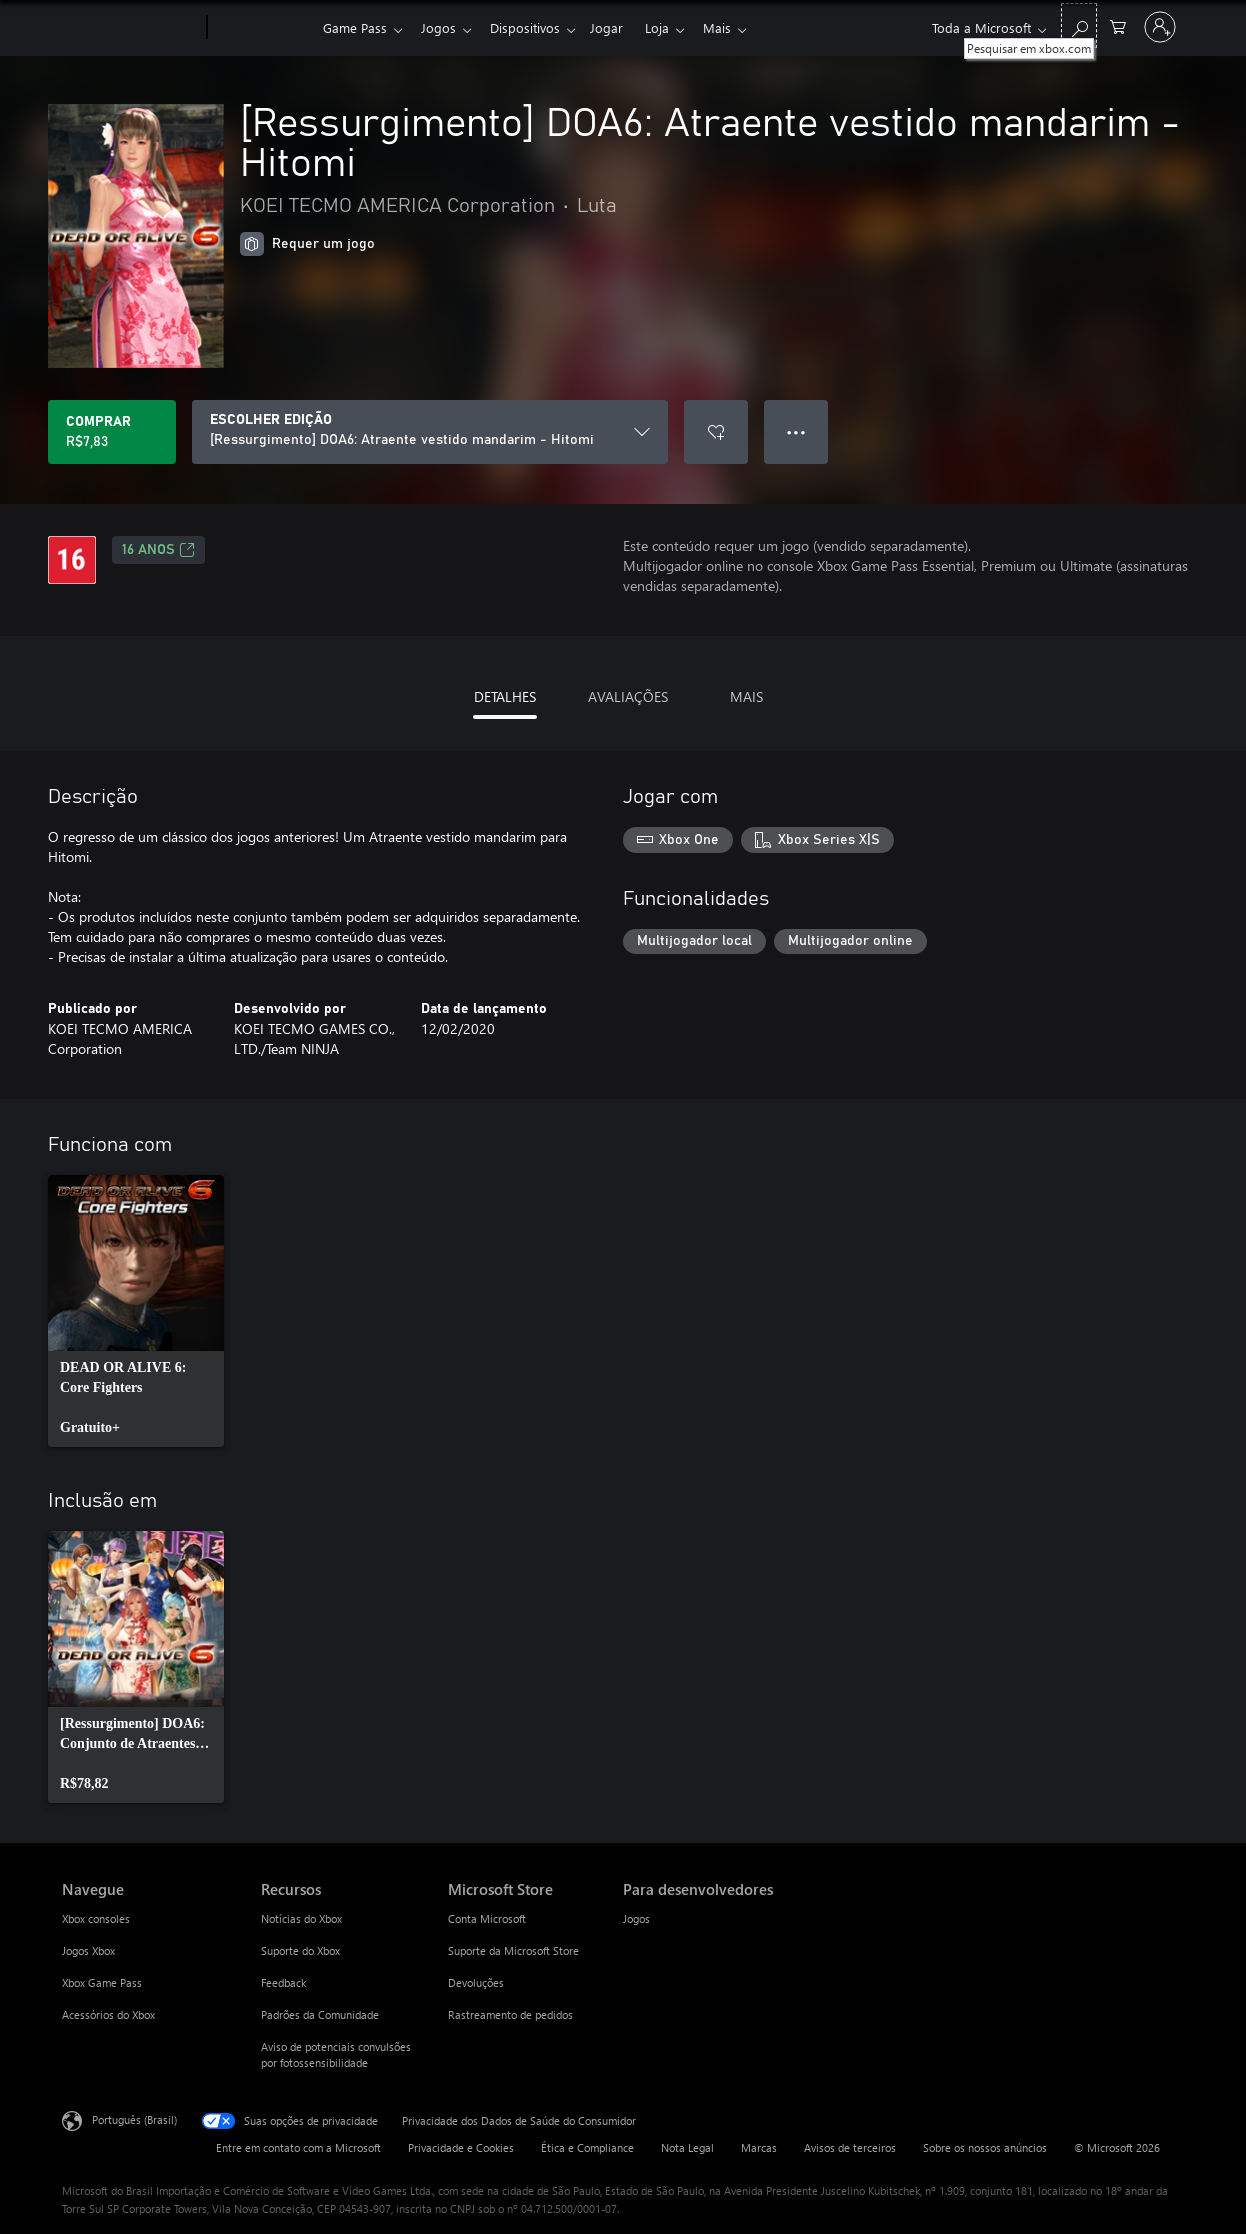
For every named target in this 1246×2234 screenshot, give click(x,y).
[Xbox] (262, 28)
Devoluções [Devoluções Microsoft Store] (476, 1982)
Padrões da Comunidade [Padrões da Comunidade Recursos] (320, 2014)
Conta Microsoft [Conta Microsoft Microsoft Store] (487, 1918)
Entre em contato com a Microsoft (298, 2147)
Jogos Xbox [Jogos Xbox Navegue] (88, 1950)
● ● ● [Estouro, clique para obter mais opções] (796, 431)
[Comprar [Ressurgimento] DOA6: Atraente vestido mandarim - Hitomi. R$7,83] (112, 432)
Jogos (442, 27)
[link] (136, 1311)
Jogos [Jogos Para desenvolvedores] (636, 1918)
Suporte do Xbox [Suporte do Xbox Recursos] (300, 1950)
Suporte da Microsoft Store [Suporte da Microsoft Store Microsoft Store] (513, 1950)
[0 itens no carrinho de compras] (1118, 25)
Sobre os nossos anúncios (985, 2147)
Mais (737, 27)
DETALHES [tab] (505, 696)
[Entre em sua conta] (1160, 27)
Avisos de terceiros (850, 2147)
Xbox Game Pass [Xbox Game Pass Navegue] (102, 1982)
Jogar (618, 27)
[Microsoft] (130, 28)
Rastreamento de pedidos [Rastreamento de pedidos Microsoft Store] (510, 2014)
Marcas (759, 2147)
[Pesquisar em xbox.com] (1079, 25)
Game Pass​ (355, 27)
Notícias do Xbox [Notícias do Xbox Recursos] (301, 1918)
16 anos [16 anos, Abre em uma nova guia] (158, 550)
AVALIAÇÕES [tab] (628, 696)
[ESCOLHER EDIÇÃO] (430, 432)
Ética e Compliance (587, 2147)
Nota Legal (687, 2147)
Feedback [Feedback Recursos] (283, 1982)
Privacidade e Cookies (461, 2147)
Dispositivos (533, 27)
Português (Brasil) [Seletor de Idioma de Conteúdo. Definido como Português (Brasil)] (134, 2119)
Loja (673, 27)
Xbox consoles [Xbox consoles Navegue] (96, 1918)
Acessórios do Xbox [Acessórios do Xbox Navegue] (108, 2014)
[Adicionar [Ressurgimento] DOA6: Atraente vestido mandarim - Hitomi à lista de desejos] (716, 432)
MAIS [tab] (746, 696)
